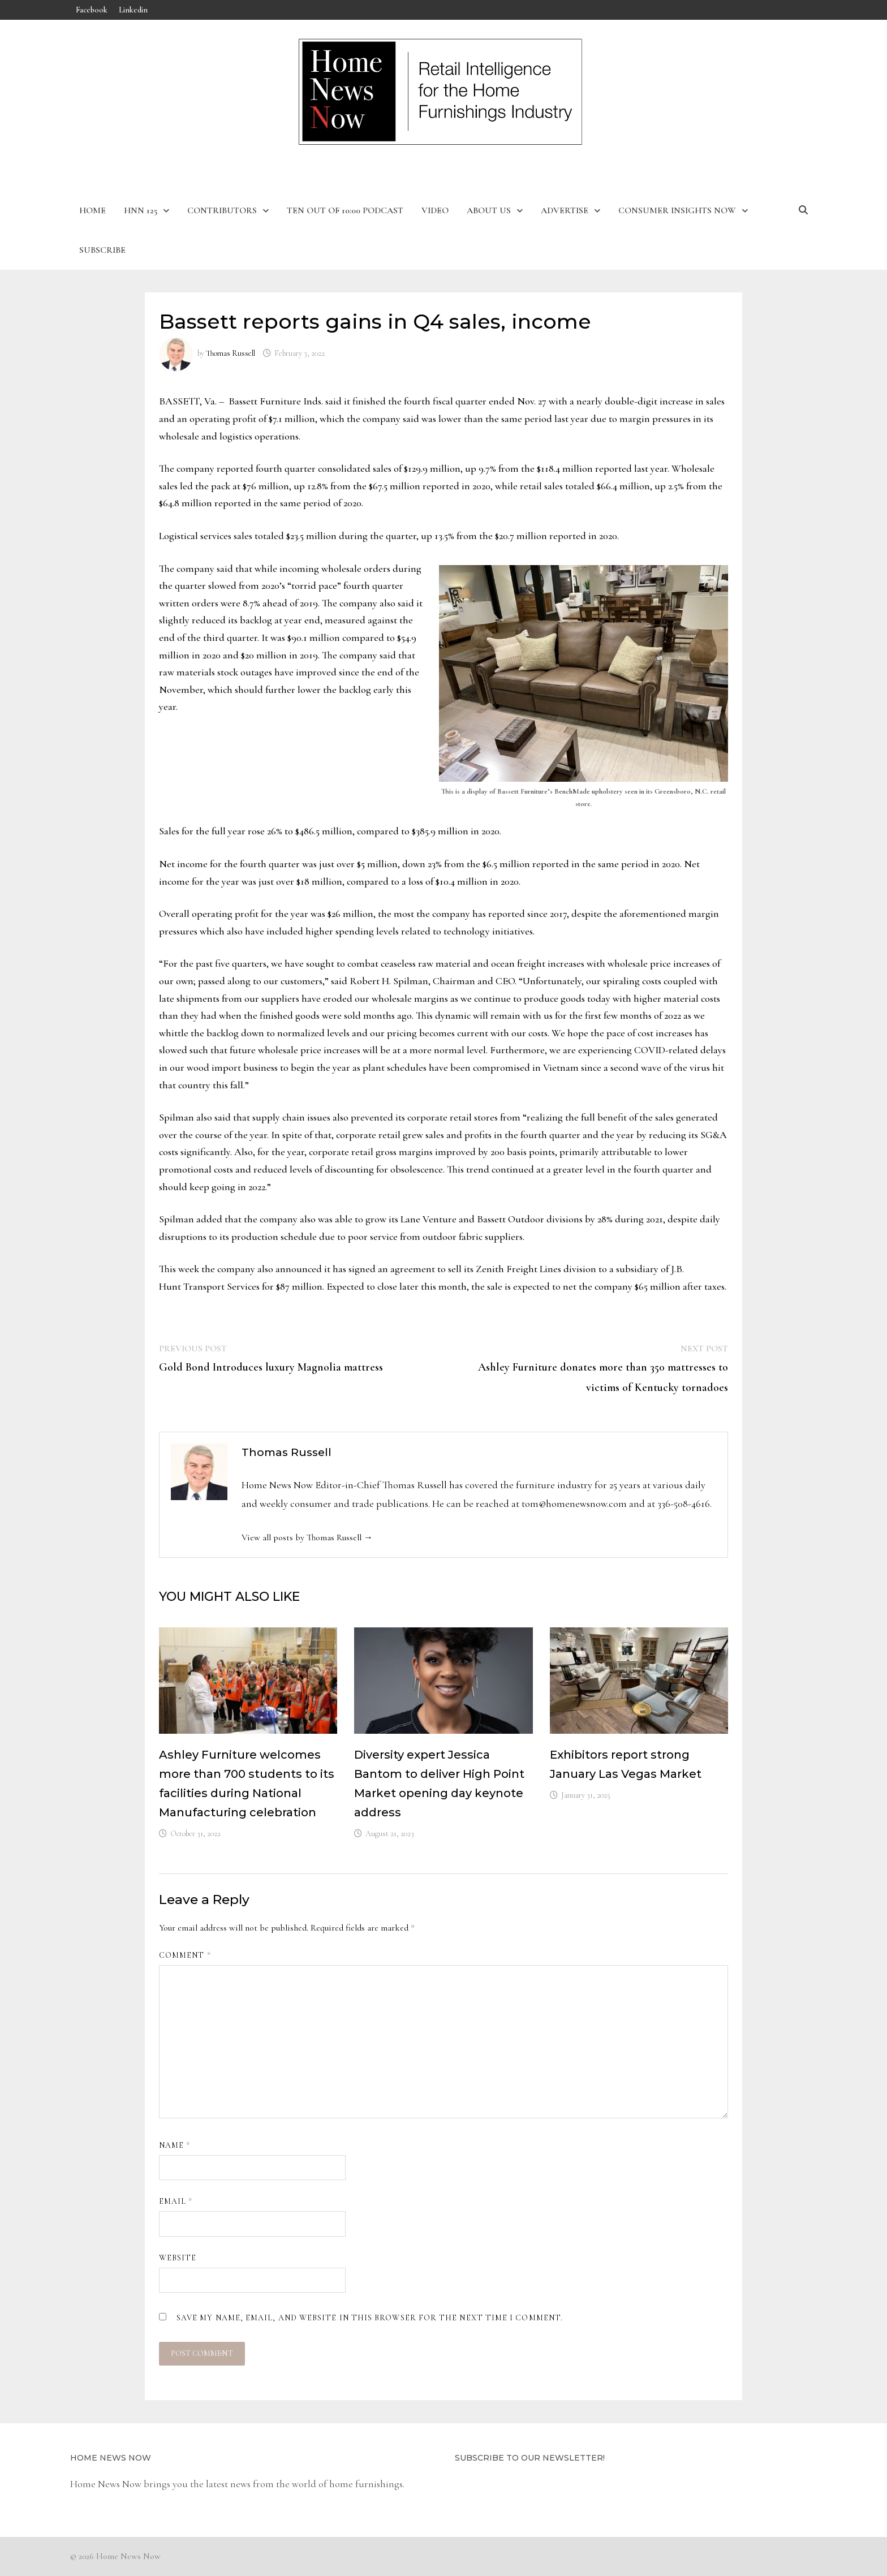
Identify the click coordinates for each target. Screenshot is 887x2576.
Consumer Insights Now (677, 210)
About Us (489, 210)
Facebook (91, 10)
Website (178, 2258)
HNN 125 (140, 210)
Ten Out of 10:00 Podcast (345, 210)
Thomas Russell (230, 353)
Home (92, 210)
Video (435, 210)
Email (176, 2201)
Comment (185, 1955)
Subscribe (102, 250)
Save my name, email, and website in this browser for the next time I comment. (369, 2318)
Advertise (564, 210)
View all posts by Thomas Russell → (307, 1537)
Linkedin (133, 10)
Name (174, 2145)
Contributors (222, 210)
